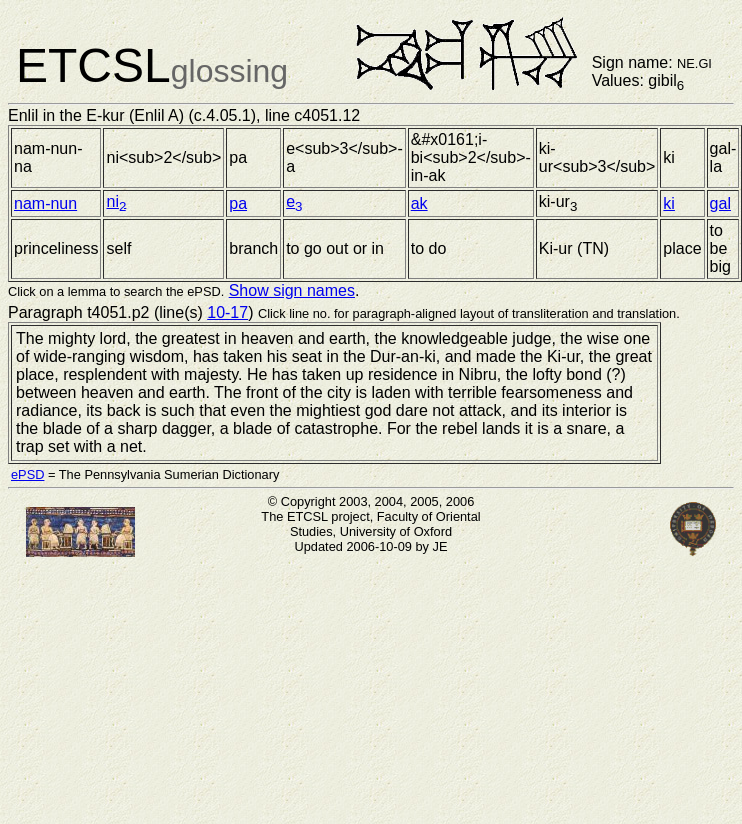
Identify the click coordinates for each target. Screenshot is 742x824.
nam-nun (45, 203)
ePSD (27, 474)
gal (720, 203)
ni (116, 201)
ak (419, 203)
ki (669, 203)
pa (238, 203)
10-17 (227, 312)
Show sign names (292, 290)
